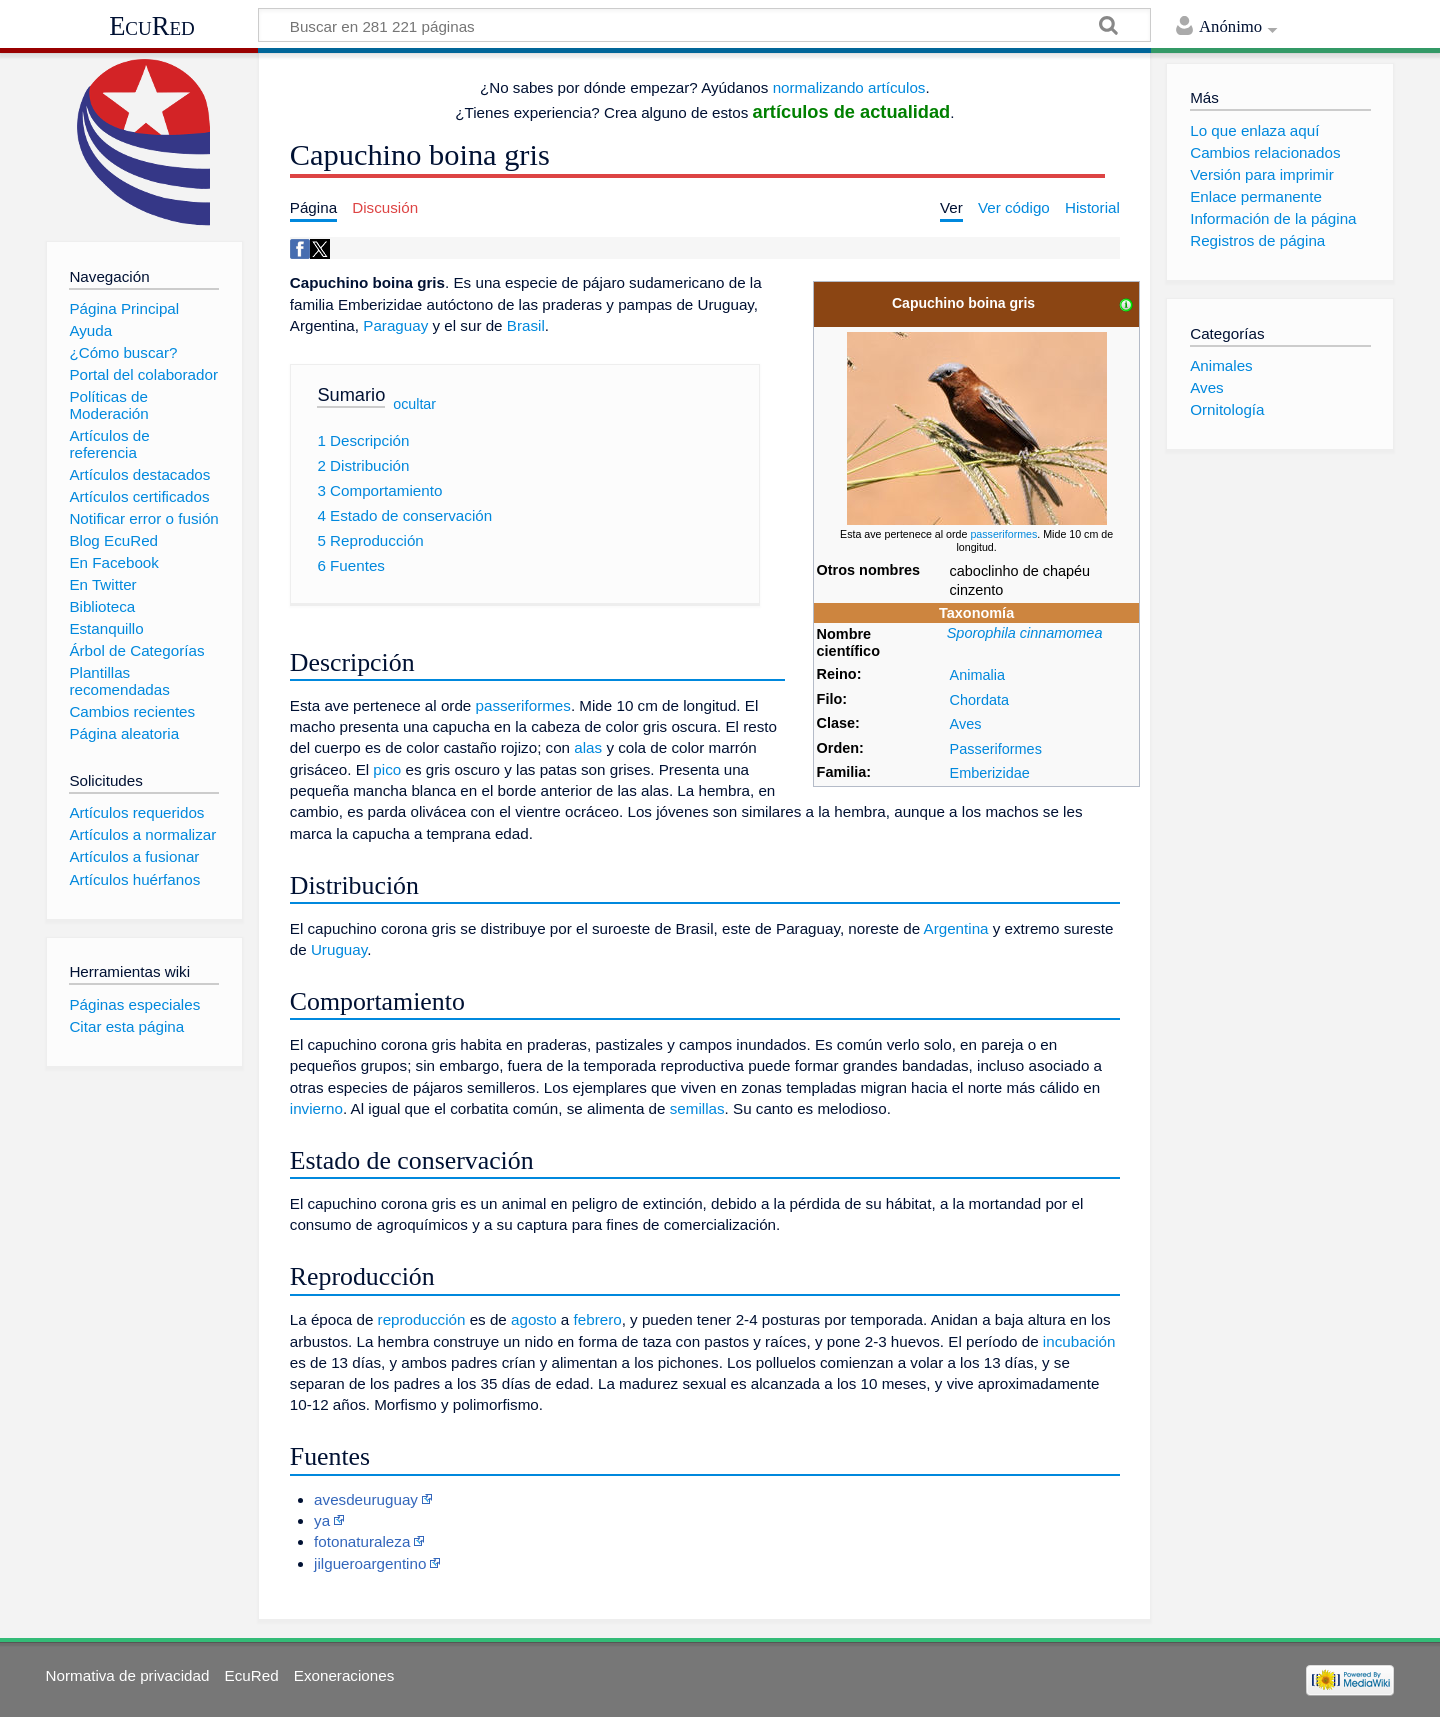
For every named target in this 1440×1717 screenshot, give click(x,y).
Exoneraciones (344, 1675)
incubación (1079, 1341)
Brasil (526, 325)
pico (387, 769)
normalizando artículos (849, 87)
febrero (598, 1319)
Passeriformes (996, 749)
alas (588, 747)
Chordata (979, 700)
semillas (697, 1108)
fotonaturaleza (362, 1541)
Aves (966, 724)
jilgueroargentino (370, 1563)
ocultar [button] (414, 403)
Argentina (956, 928)
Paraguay (395, 325)
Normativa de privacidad (128, 1675)
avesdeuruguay (366, 1499)
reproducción (422, 1319)
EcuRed (152, 26)
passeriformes (1003, 534)
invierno (316, 1108)
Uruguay (339, 949)
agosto (534, 1319)
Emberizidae (990, 773)
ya (322, 1520)
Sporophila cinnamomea (1025, 633)
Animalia (977, 675)
